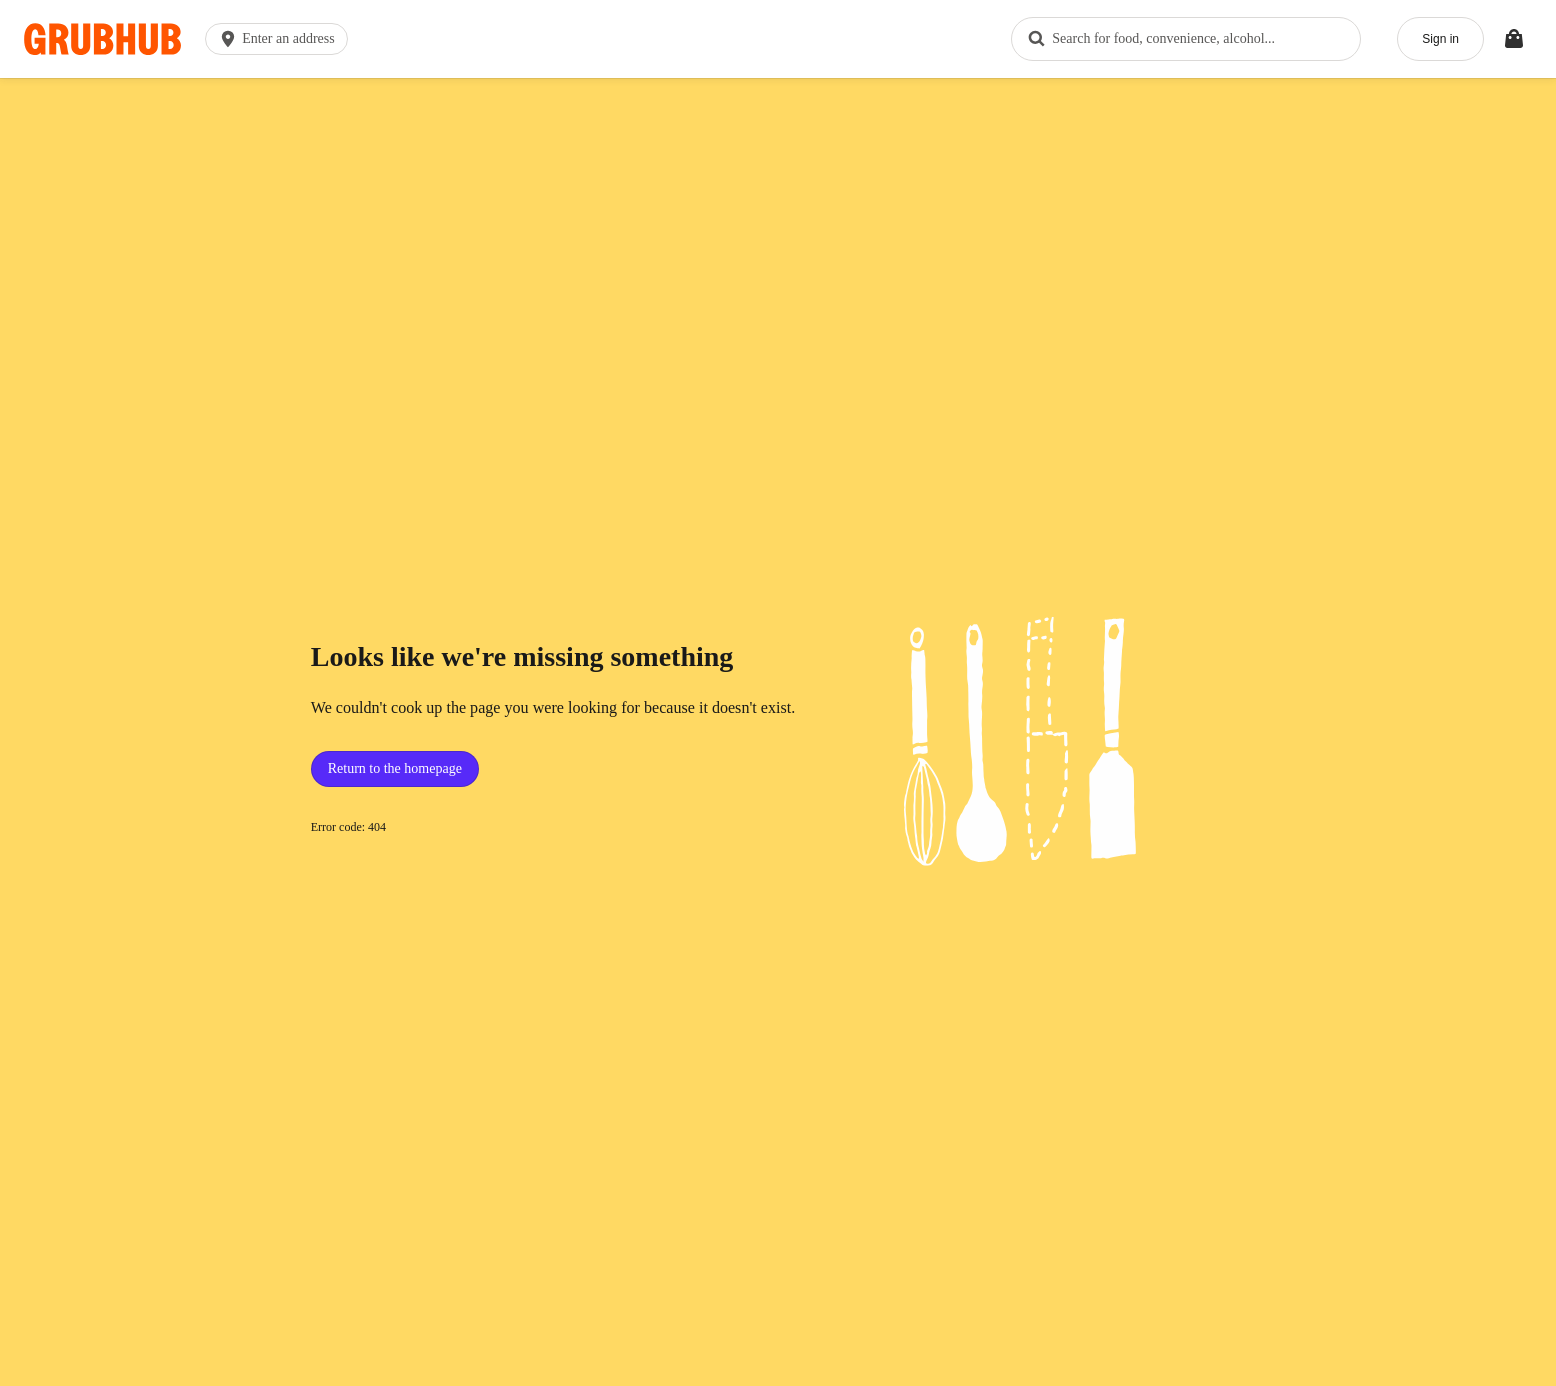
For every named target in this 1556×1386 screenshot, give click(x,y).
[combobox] (1186, 39)
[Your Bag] (1514, 39)
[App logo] (102, 39)
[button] (280, 39)
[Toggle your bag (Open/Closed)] (1514, 39)
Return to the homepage (395, 768)
